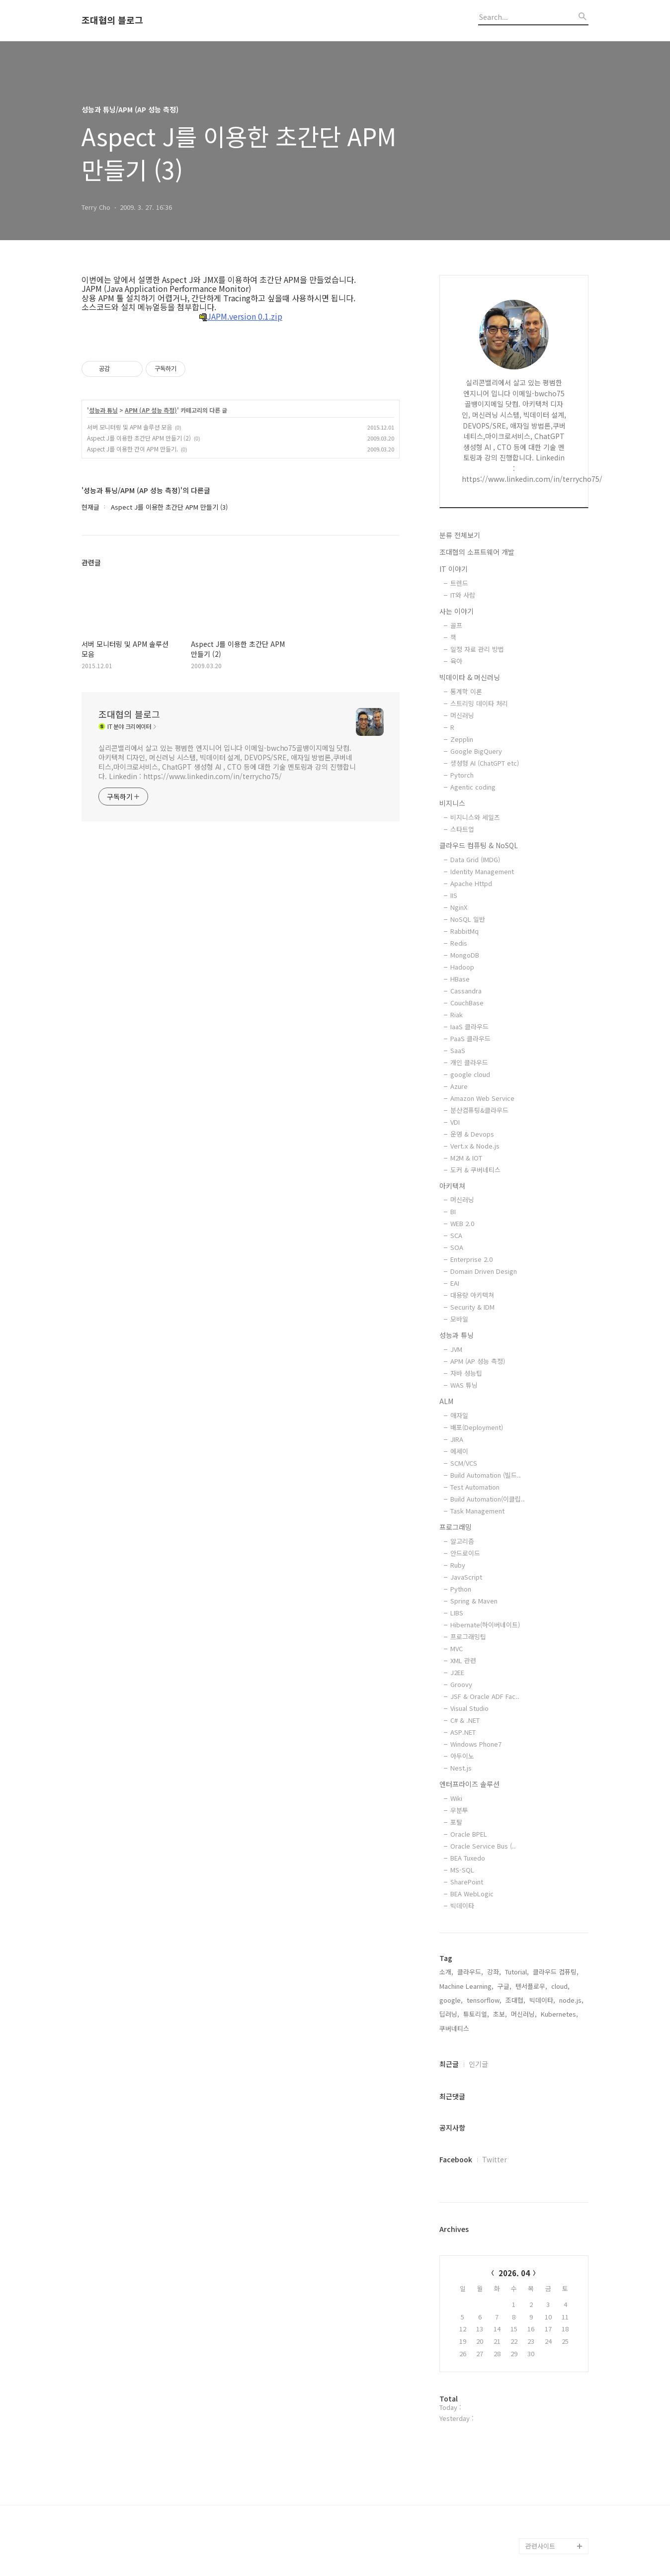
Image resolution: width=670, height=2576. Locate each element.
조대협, (515, 2000)
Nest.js (461, 1768)
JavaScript (466, 1577)
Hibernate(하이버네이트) (485, 1624)
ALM (446, 1401)
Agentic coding (473, 787)
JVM (456, 1349)
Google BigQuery (476, 751)
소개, (446, 1971)
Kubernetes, (559, 2014)
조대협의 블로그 (112, 20)
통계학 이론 (466, 691)
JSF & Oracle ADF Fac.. (484, 1696)
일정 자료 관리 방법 (477, 649)
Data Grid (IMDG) (475, 859)
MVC (456, 1648)
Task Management (477, 1510)
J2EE (457, 1672)
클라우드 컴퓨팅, (556, 1971)
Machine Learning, (466, 1986)
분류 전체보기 (459, 535)
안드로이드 (465, 1553)
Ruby (457, 1565)
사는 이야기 (456, 611)
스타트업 (462, 829)
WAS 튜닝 (464, 1385)
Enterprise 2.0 (471, 1259)
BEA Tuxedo (467, 1858)
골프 (456, 625)
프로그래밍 (455, 1527)
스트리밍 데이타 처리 (479, 703)
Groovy (461, 1684)
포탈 (456, 1822)
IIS (453, 895)
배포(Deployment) (476, 1427)
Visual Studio (469, 1708)
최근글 (449, 2064)
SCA (456, 1235)
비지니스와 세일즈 (475, 817)
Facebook (455, 2159)
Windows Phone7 (476, 1744)
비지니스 (452, 803)
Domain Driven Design (483, 1271)
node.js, (571, 2000)
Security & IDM (472, 1307)
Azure (459, 1086)
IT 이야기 (453, 569)
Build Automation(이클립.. (487, 1499)
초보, (500, 2014)
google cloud (470, 1074)
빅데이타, (542, 2000)
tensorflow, (484, 2000)
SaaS (457, 1050)
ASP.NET (463, 1732)
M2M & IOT (466, 1157)
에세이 (459, 1451)
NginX (458, 907)
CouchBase (467, 1002)
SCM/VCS (463, 1463)
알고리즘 (462, 1541)
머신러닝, (524, 2014)
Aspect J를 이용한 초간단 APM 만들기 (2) (139, 438)
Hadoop (462, 967)
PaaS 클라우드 (470, 1038)
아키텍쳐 (452, 1186)
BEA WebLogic (472, 1893)
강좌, (494, 1971)
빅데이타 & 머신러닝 (469, 677)
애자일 (459, 1415)
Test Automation (475, 1487)
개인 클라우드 (469, 1062)
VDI (455, 1122)
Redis (458, 943)
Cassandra (466, 990)
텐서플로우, (531, 1986)
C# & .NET (465, 1720)
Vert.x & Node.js (475, 1146)
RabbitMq (464, 931)
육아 (456, 661)
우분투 (459, 1810)
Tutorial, (517, 1971)
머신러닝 (462, 715)
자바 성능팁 (466, 1373)
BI (453, 1211)
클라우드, (470, 1971)
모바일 (459, 1319)
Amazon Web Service (482, 1098)
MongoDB (464, 955)
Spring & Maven (474, 1600)
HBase (460, 978)
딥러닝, (449, 2014)
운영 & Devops (472, 1134)
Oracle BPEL (468, 1834)
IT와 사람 (462, 595)
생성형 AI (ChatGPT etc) (484, 763)
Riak (456, 1014)
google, (451, 2000)
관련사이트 (540, 2546)
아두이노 (462, 1756)
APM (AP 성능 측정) (151, 410)
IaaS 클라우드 (469, 1026)
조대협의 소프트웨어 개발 (476, 552)
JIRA (456, 1439)
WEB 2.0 (462, 1223)
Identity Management (482, 871)
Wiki (456, 1798)
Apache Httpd (471, 883)
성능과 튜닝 (103, 410)
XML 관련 (463, 1660)
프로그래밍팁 (468, 1636)
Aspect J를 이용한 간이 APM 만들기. (132, 448)
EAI (454, 1283)
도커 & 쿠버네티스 (475, 1169)
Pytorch (462, 775)
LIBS (456, 1612)
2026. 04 (514, 2273)
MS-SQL (462, 1869)
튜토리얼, (476, 2014)
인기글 (478, 2064)
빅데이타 (462, 1905)
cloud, (560, 1986)
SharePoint (466, 1881)
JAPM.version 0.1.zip (240, 317)
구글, (504, 1986)
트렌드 (459, 583)
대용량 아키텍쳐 (472, 1295)
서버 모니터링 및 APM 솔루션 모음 (129, 427)
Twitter (494, 2159)
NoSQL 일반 (467, 919)
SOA (456, 1247)
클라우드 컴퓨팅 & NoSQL (478, 845)
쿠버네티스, (455, 2028)
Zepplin (461, 739)
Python (460, 1589)
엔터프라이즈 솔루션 (469, 1784)
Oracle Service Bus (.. (483, 1846)
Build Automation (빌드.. (485, 1475)
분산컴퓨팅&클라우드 (479, 1110)
